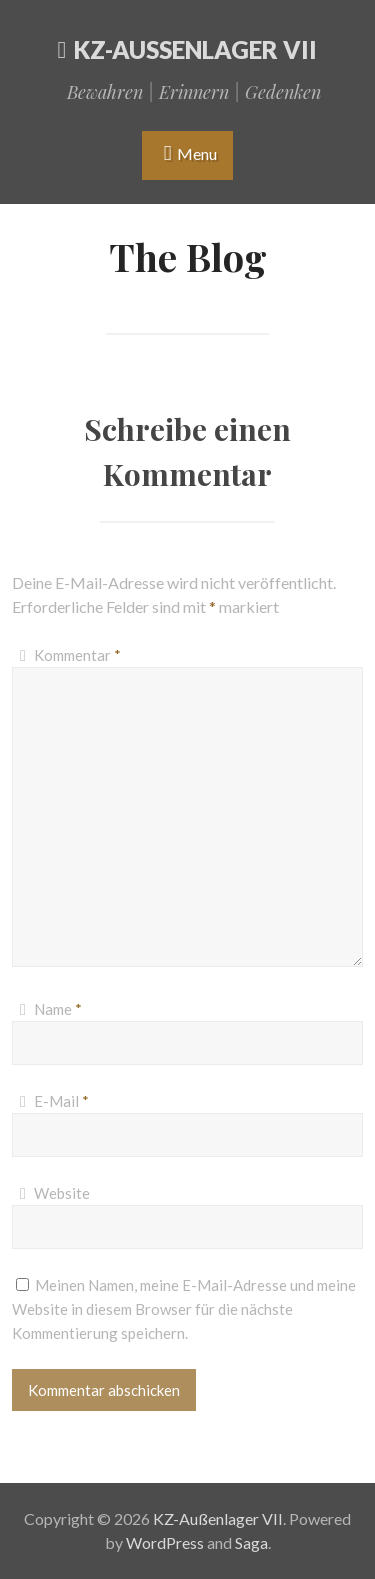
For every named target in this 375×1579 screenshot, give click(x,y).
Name (58, 1009)
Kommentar (77, 655)
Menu (197, 153)
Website (62, 1193)
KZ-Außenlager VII (195, 49)
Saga (251, 1542)
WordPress (165, 1542)
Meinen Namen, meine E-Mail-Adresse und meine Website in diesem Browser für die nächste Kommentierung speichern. (184, 1309)
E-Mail (61, 1101)
